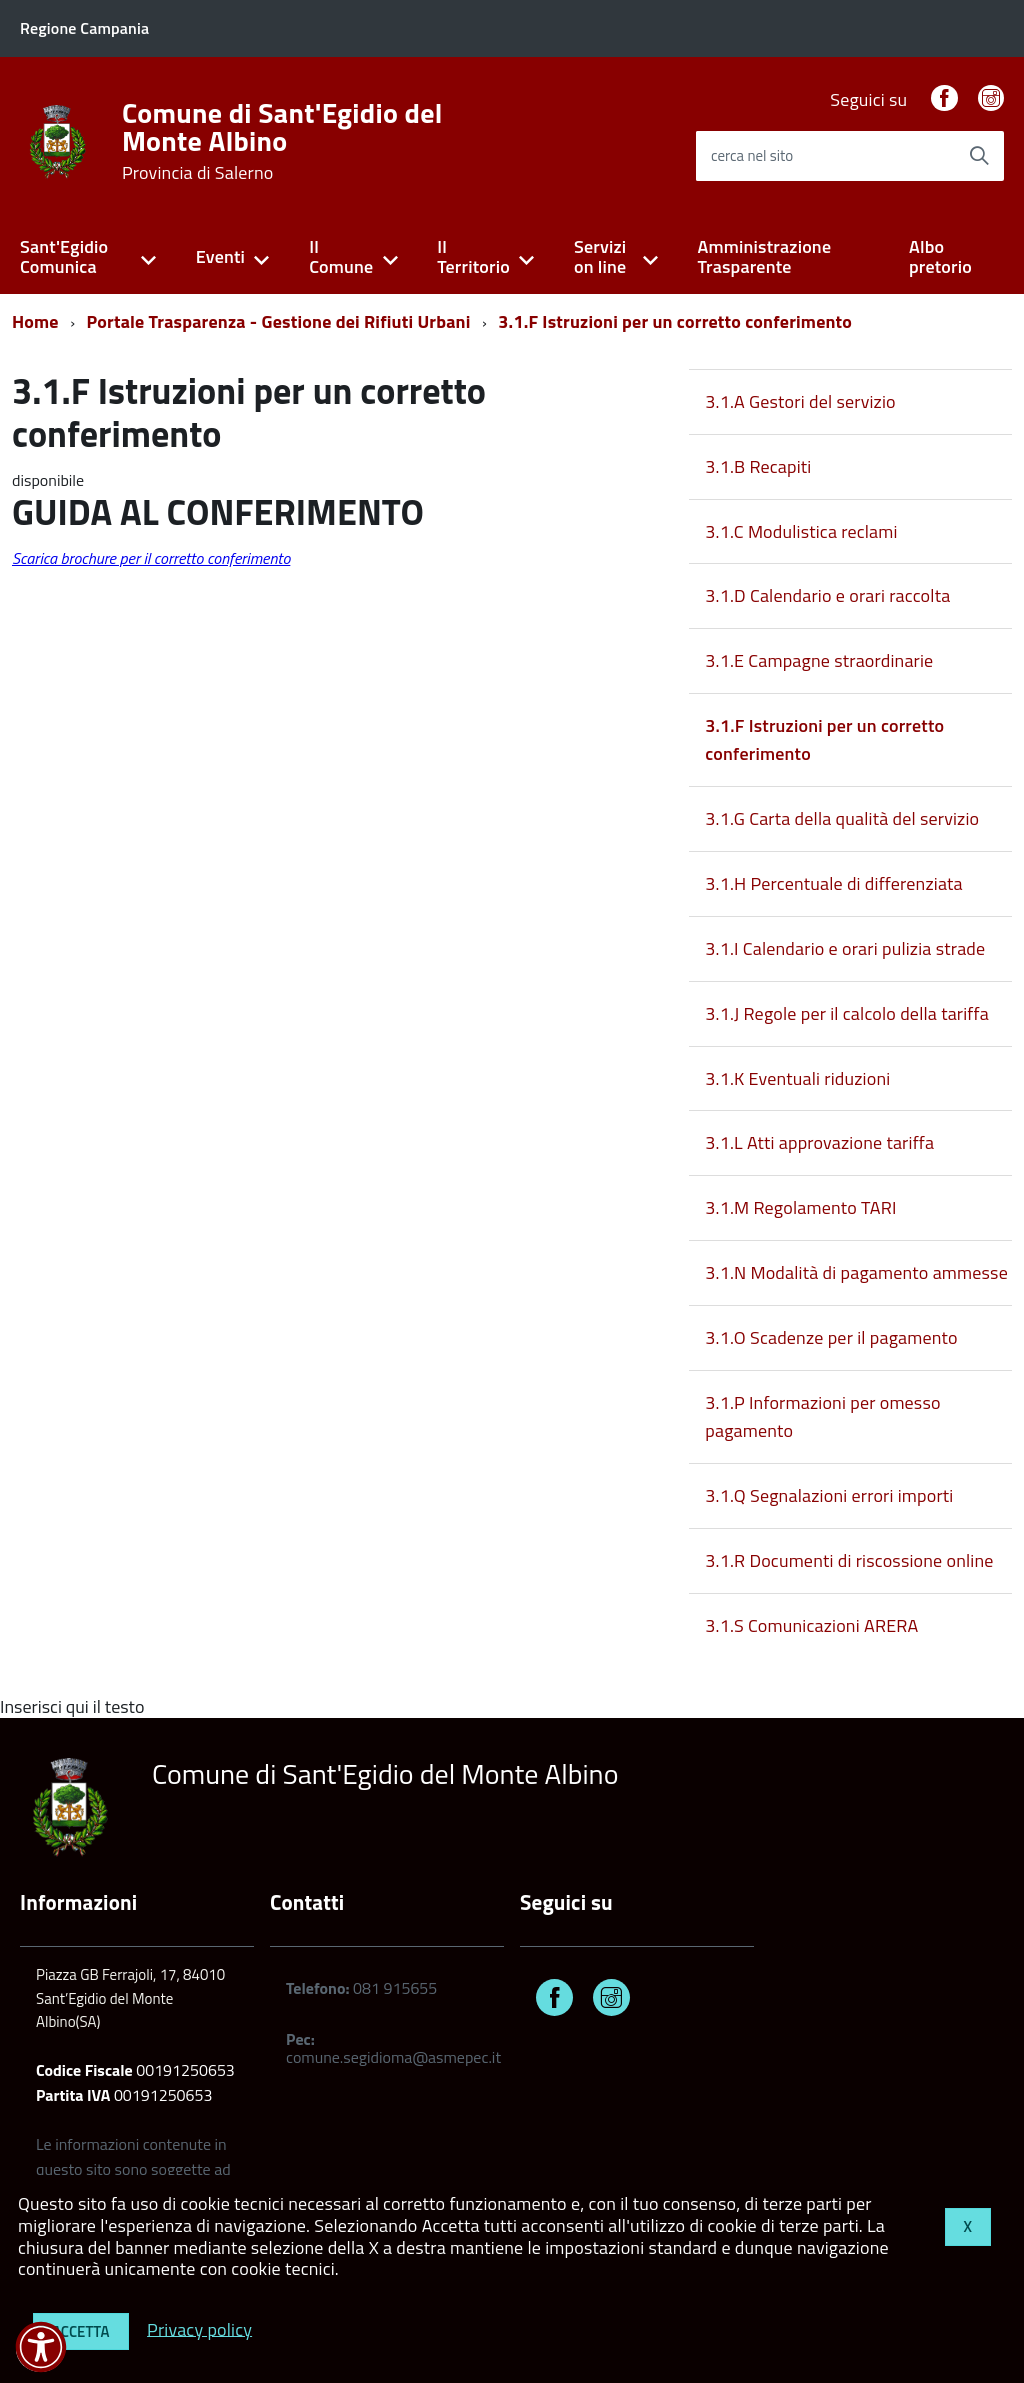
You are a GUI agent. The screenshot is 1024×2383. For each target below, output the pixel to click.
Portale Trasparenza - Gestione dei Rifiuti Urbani (279, 321)
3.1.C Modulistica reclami (801, 531)
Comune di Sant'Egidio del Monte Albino (282, 141)
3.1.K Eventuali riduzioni (797, 1078)
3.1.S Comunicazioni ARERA (811, 1625)
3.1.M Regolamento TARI (800, 1207)
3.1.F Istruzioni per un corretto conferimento (675, 321)
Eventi (220, 256)
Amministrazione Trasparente (765, 257)
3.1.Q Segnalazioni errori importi (829, 1495)
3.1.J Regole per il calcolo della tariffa (847, 1013)
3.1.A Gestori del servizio (800, 401)
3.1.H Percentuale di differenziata (833, 883)
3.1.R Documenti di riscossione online (849, 1560)
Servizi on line (600, 257)
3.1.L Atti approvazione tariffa (819, 1142)
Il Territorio (473, 257)
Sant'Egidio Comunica (64, 257)
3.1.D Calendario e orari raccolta (827, 595)
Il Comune (341, 257)
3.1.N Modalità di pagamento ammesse (856, 1272)
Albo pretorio (940, 257)
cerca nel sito (752, 155)
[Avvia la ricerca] (979, 156)
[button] (41, 2347)
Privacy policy (199, 2328)
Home (35, 321)
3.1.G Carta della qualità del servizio (842, 818)
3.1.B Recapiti (758, 466)
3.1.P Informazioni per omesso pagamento (822, 1416)
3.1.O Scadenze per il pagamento (831, 1337)
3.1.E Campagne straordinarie (819, 660)
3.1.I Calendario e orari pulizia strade (845, 948)
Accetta (81, 2331)
